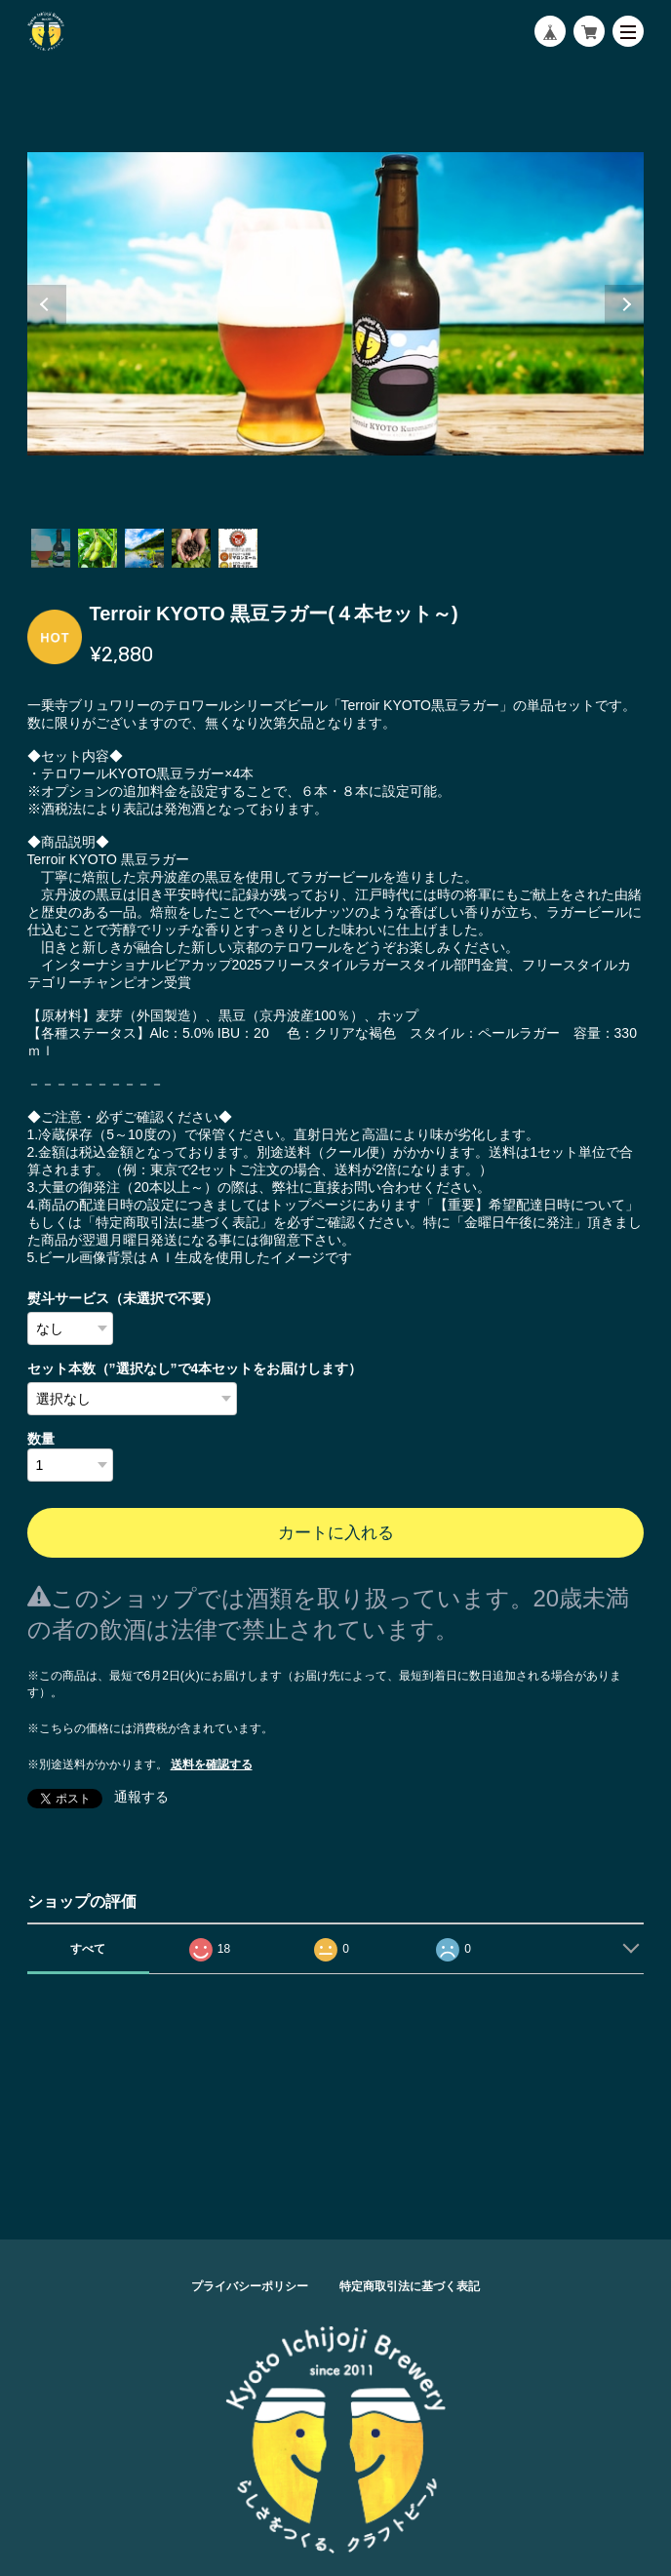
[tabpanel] (336, 304)
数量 (41, 1439)
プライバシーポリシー (249, 2286)
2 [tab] (97, 548)
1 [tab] (50, 548)
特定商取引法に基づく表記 (409, 2286)
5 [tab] (237, 548)
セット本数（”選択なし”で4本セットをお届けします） (195, 1368)
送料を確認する (212, 1764)
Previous (46, 304)
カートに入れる (336, 1533)
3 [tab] (144, 548)
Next (624, 304)
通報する (141, 1796)
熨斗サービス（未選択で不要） (122, 1298)
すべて (87, 1949)
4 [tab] (191, 548)
